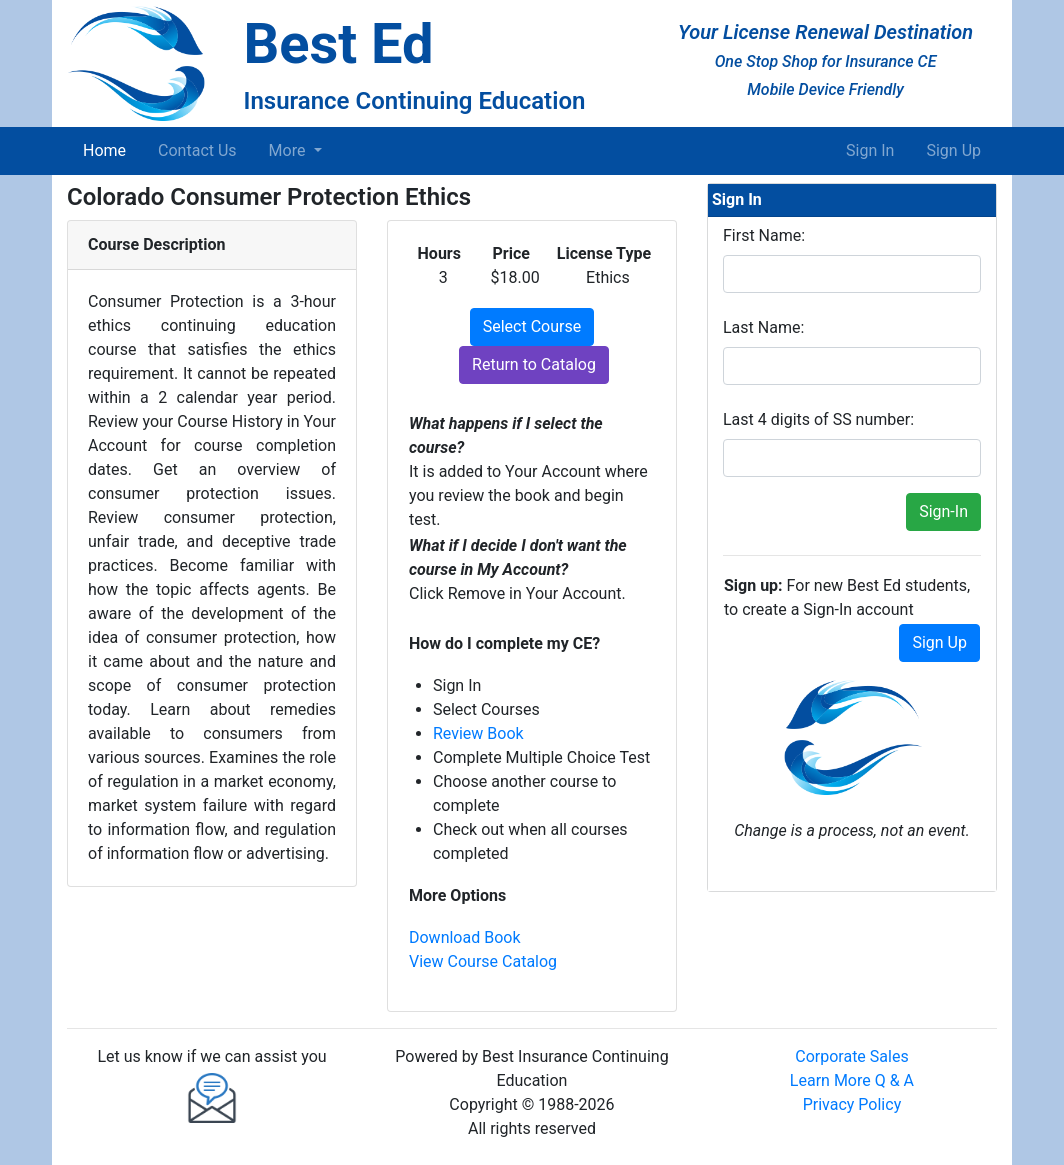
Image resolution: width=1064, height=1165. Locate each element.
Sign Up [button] (939, 642)
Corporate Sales (851, 1056)
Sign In (870, 150)
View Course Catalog (483, 961)
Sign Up (953, 150)
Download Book (465, 937)
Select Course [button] (532, 326)
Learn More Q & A (852, 1080)
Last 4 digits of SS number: (818, 419)
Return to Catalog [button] (534, 364)
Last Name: (763, 327)
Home (108, 149)
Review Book (478, 733)
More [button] (289, 150)
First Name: (764, 235)
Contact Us (197, 150)
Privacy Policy (852, 1104)
